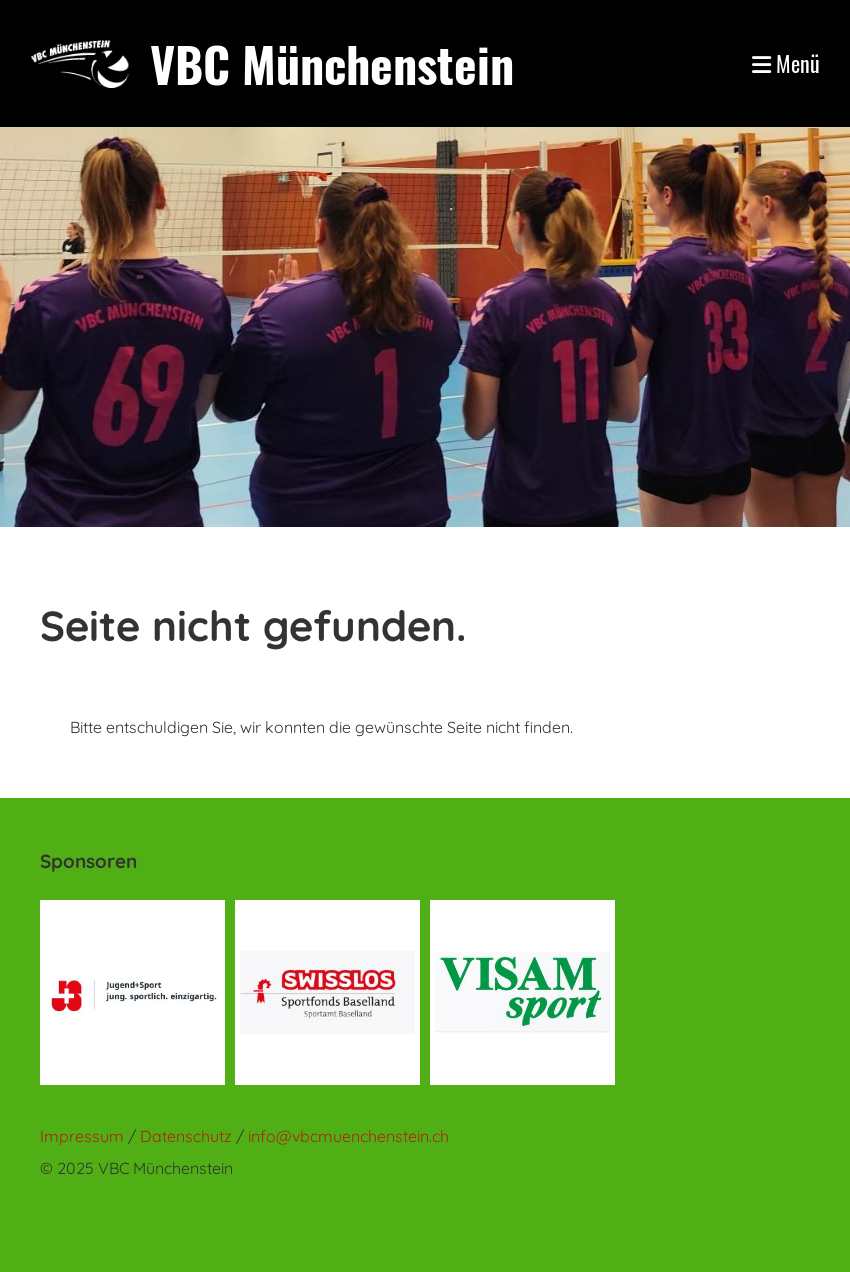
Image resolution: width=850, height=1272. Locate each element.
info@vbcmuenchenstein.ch (348, 1136)
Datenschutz (188, 1136)
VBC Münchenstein (332, 63)
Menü (786, 63)
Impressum (82, 1136)
